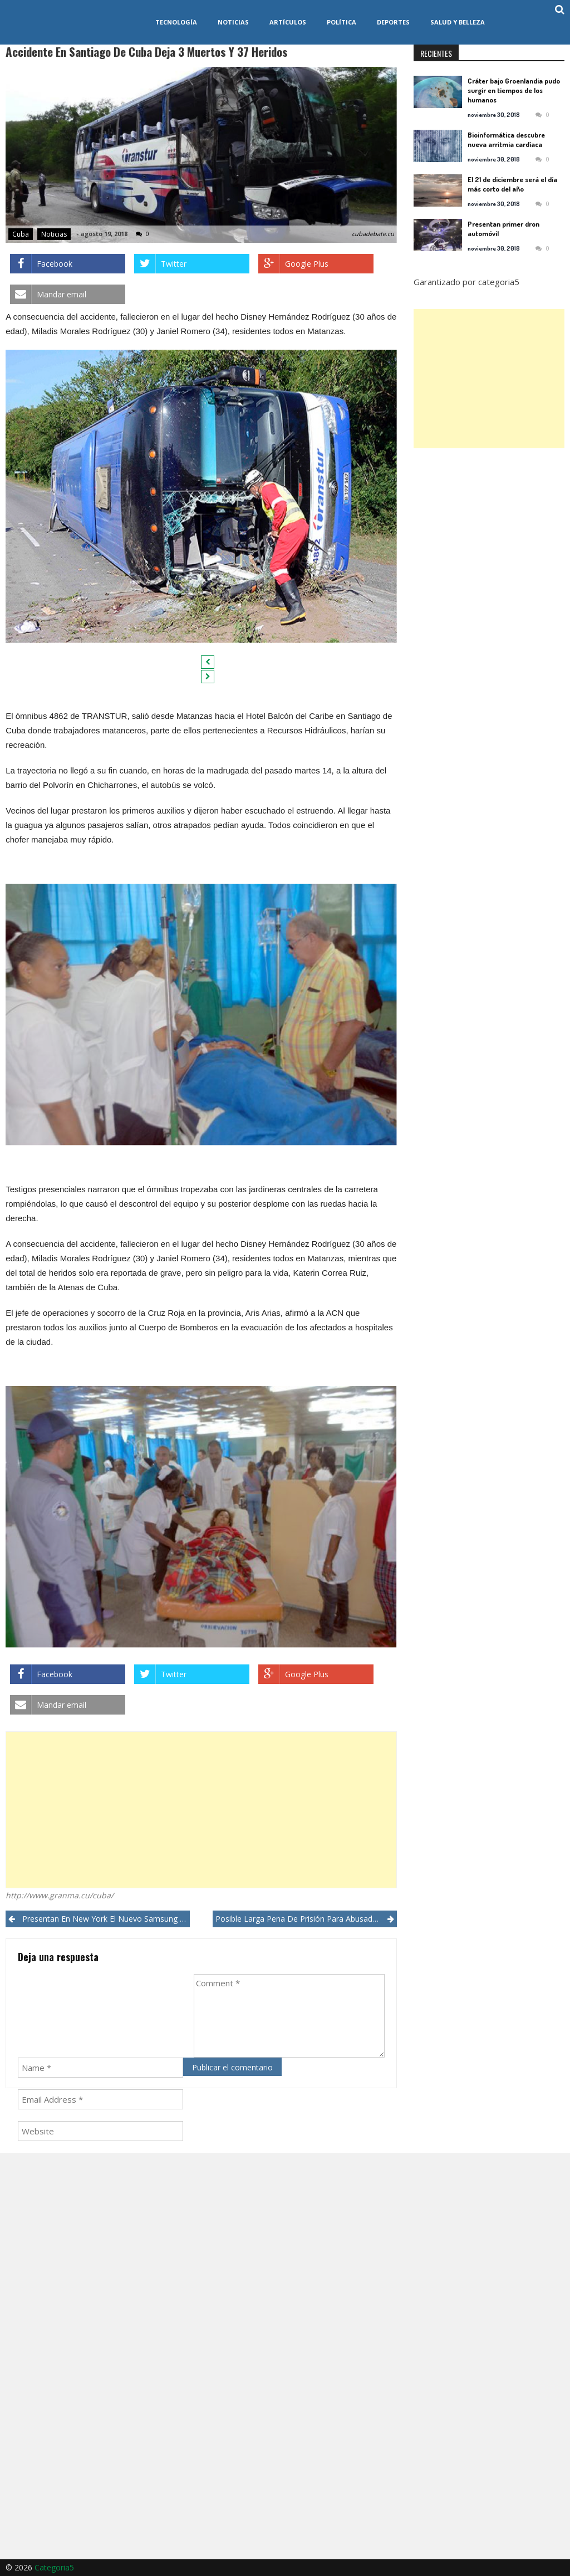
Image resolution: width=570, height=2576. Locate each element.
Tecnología (176, 22)
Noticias (233, 22)
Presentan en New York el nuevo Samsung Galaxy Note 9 (105, 1918)
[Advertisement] (201, 1810)
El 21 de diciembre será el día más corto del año (512, 184)
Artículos (287, 22)
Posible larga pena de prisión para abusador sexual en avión (305, 1918)
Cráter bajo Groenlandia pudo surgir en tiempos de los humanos (514, 90)
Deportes (393, 22)
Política (341, 22)
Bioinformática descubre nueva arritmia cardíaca (506, 139)
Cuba (20, 234)
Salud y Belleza (457, 22)
